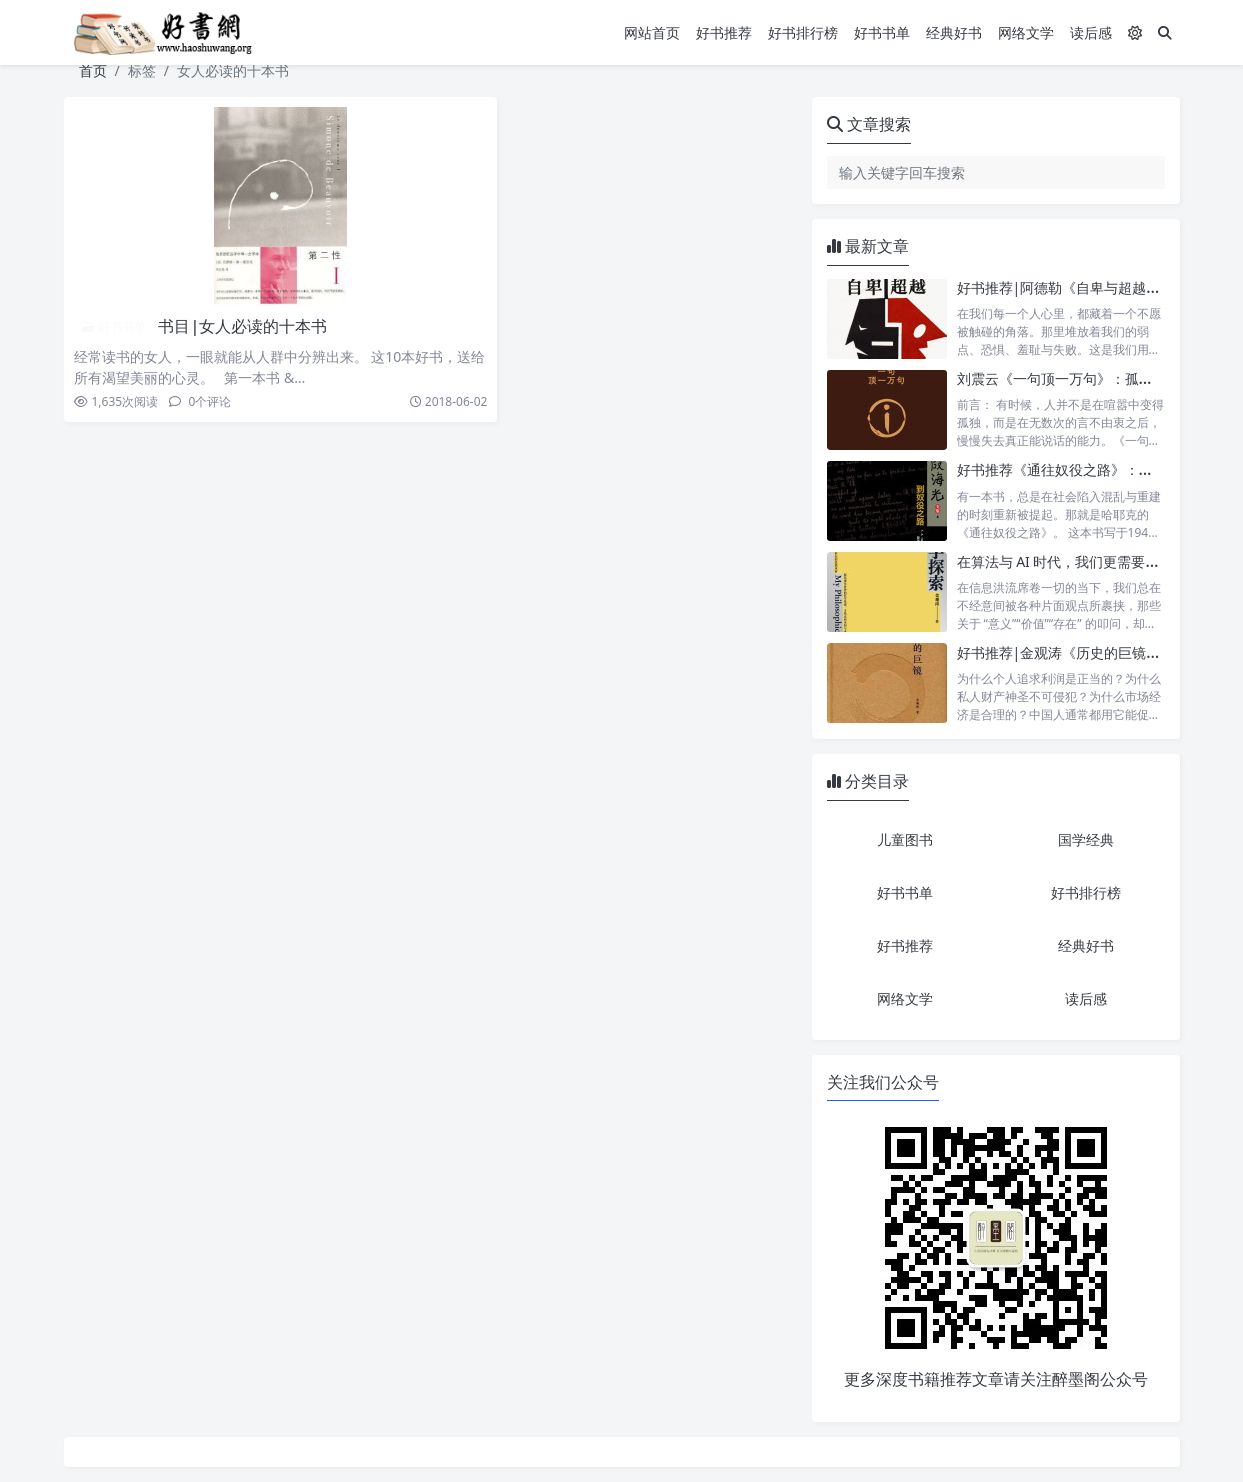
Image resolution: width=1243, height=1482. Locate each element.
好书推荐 (724, 32)
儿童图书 (905, 839)
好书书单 (882, 32)
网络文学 (1026, 32)
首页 (93, 70)
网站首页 (652, 32)
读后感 (1091, 32)
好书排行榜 (803, 32)
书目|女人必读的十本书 (242, 326)
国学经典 (1086, 839)
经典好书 (954, 32)
